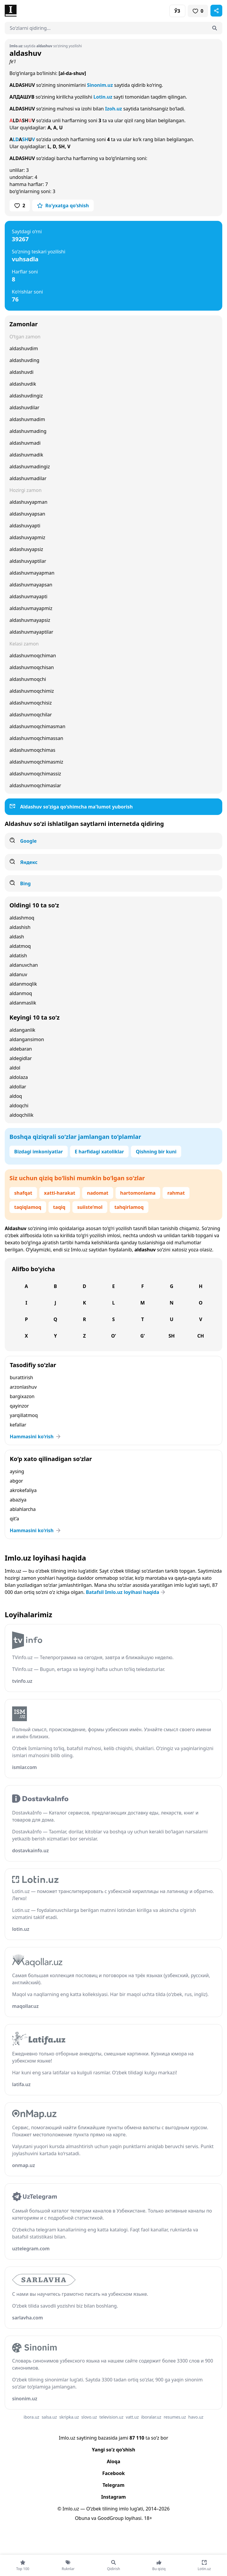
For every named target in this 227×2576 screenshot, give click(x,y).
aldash (16, 936)
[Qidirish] (214, 28)
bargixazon (22, 1396)
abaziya (18, 1499)
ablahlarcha (23, 1509)
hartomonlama (138, 1193)
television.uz (111, 2417)
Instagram (113, 2497)
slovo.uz (89, 2417)
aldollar (17, 1086)
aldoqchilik (21, 1115)
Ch (200, 1336)
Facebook (113, 2473)
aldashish (19, 927)
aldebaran (20, 1049)
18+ (148, 2518)
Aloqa (113, 2461)
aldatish (18, 955)
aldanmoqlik (23, 984)
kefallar (18, 1424)
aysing (17, 1471)
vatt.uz (132, 2417)
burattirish (21, 1377)
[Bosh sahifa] (59, 11)
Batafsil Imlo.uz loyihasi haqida (126, 1592)
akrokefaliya (23, 1490)
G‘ (142, 1336)
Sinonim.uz (100, 85)
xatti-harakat (59, 1193)
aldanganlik (22, 1030)
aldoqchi (18, 1105)
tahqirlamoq (129, 1207)
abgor (16, 1481)
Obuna (82, 2518)
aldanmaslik (22, 1003)
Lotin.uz (102, 97)
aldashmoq (21, 917)
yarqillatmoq (24, 1415)
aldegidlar (20, 1058)
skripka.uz (69, 2417)
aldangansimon (26, 1039)
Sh (171, 1336)
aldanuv (18, 974)
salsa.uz (49, 2417)
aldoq (15, 1096)
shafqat (23, 1193)
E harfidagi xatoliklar (99, 1151)
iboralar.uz (151, 2417)
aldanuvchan (23, 965)
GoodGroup (111, 2518)
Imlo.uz (79, 1249)
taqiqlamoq (27, 1207)
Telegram (113, 2485)
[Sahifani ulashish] (216, 11)
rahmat (176, 1193)
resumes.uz (175, 2417)
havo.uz (195, 2417)
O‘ (113, 1336)
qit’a (14, 1518)
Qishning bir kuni (156, 1151)
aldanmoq (20, 993)
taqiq (59, 1207)
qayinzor (19, 1406)
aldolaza (18, 1077)
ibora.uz (31, 2417)
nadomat (97, 1193)
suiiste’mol (90, 1207)
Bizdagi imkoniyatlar (38, 1151)
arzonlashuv (23, 1387)
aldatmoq (20, 946)
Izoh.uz (113, 108)
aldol (14, 1067)
